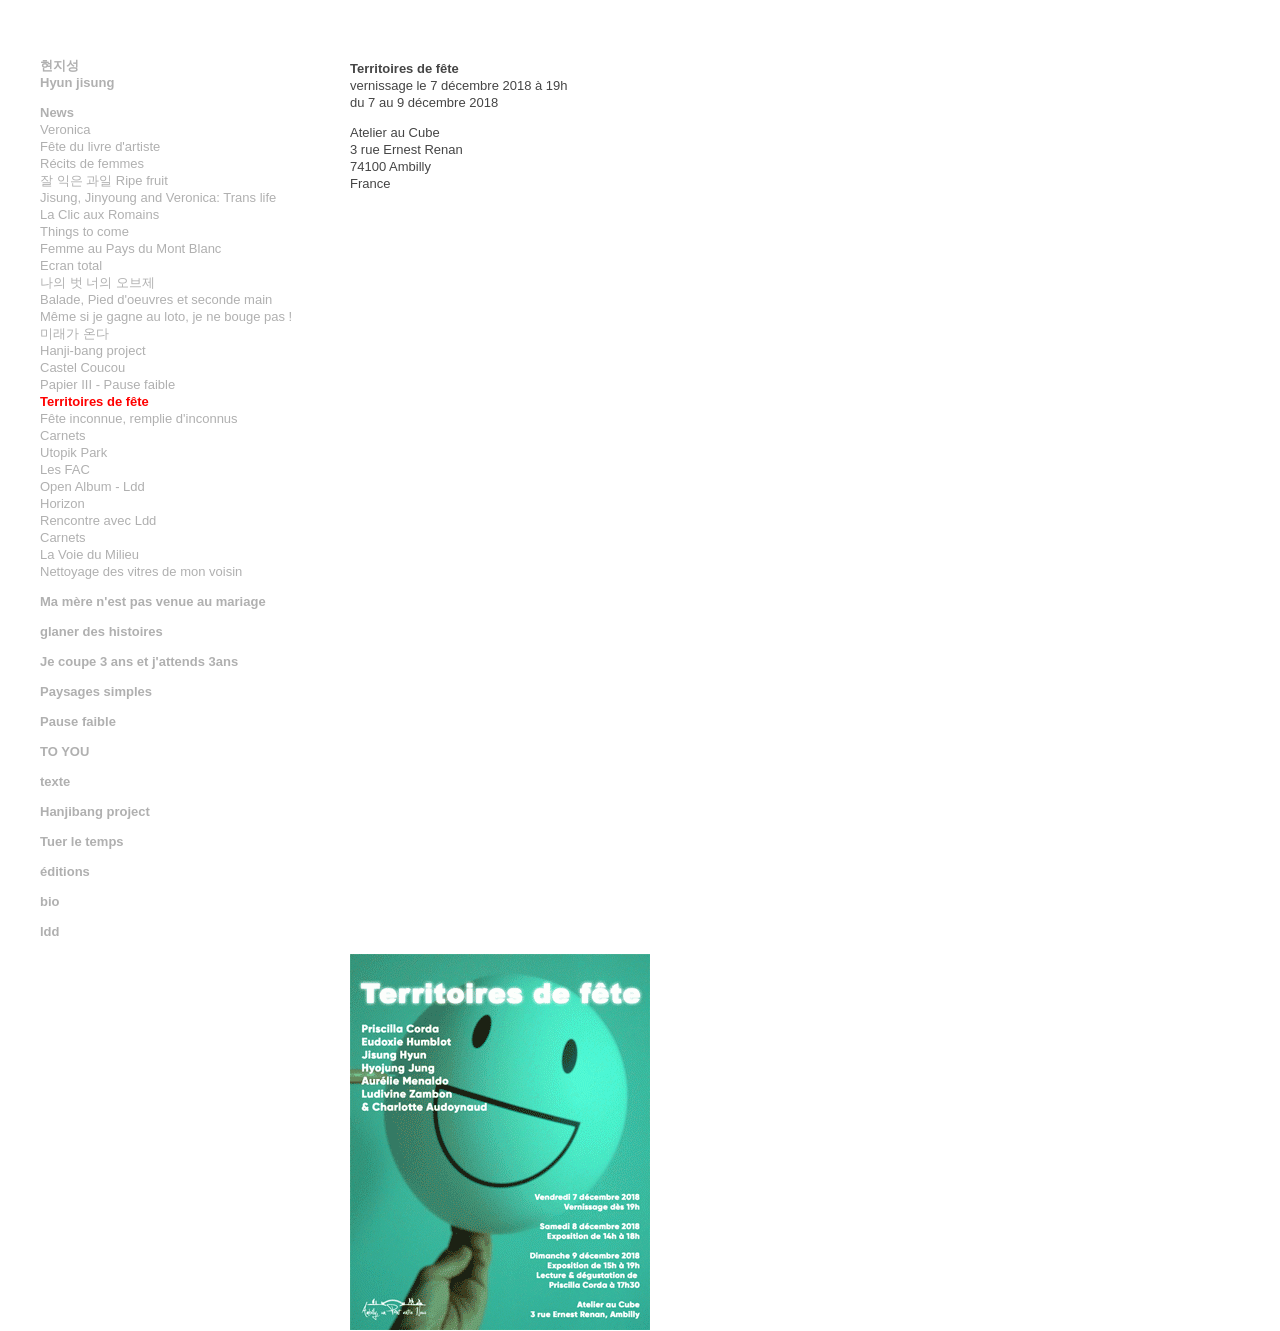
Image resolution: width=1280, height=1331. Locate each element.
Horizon (62, 503)
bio (50, 901)
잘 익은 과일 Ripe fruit (104, 180)
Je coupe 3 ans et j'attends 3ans (139, 661)
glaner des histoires (101, 631)
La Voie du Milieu (89, 554)
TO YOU (64, 751)
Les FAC (65, 469)
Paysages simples (96, 691)
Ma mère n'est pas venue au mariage (153, 601)
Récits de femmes (92, 163)
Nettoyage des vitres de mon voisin (141, 571)
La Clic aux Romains (99, 214)
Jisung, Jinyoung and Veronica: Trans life (158, 197)
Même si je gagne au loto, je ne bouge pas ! (166, 316)
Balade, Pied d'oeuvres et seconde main (156, 299)
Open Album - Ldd (92, 486)
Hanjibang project (95, 811)
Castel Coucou (82, 367)
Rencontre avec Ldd (98, 520)
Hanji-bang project (93, 350)
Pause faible (78, 721)
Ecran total (71, 265)
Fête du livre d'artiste (100, 146)
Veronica (65, 129)
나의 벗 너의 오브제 (97, 282)
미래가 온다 (74, 333)
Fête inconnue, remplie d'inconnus (139, 418)
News (57, 112)
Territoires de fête (94, 401)
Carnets (63, 435)
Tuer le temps (82, 841)
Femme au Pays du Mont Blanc (130, 248)
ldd (50, 931)
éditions (65, 871)
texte (55, 781)
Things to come (84, 231)
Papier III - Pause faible (107, 384)
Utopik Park (73, 452)
